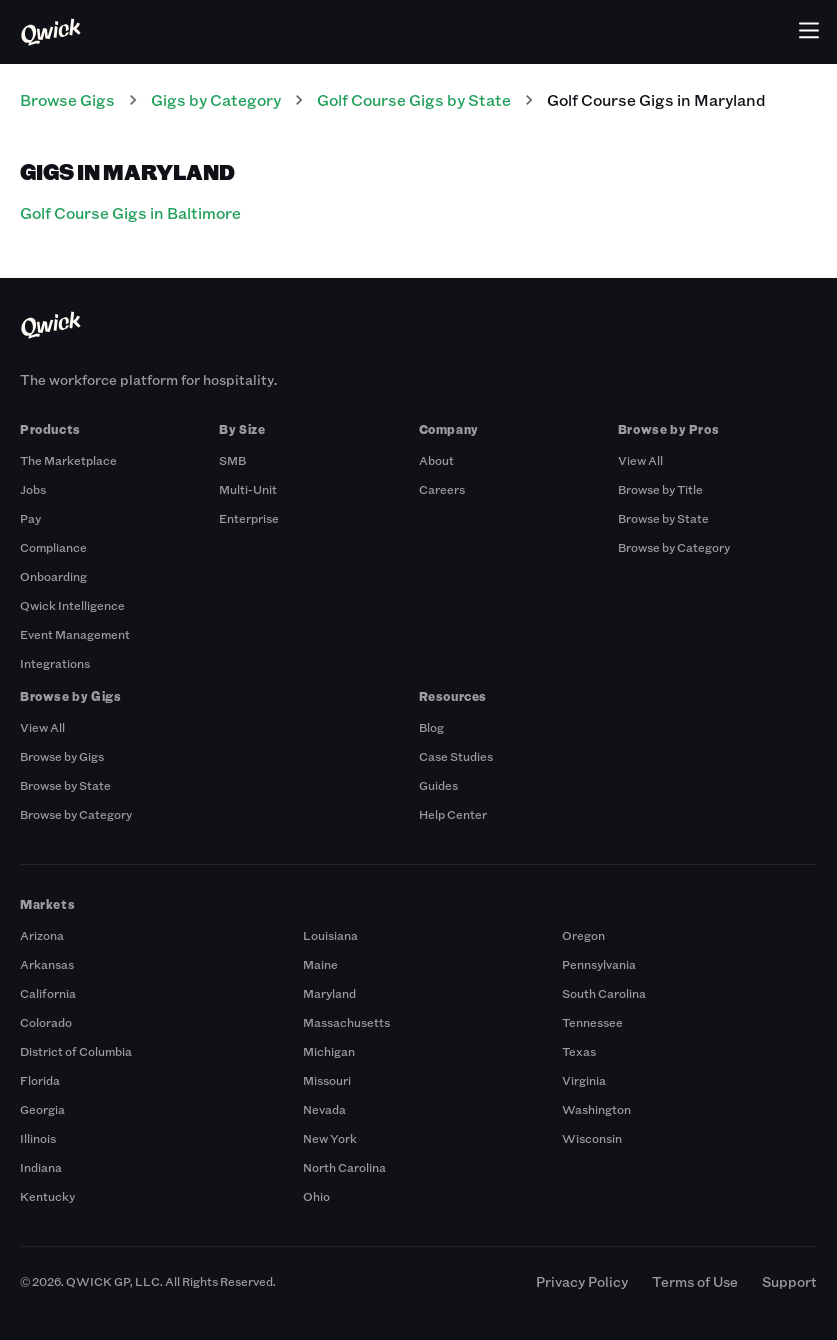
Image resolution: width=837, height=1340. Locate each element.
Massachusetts (346, 1022)
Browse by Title (660, 489)
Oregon (583, 935)
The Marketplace (68, 460)
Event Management (75, 634)
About (436, 460)
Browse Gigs (67, 99)
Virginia (584, 1080)
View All (640, 460)
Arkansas (47, 964)
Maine (320, 964)
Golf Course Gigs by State (414, 99)
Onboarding (53, 576)
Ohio (316, 1196)
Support (789, 1281)
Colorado (46, 1022)
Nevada (324, 1109)
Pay (30, 518)
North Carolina (344, 1167)
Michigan (329, 1051)
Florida (40, 1080)
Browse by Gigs (62, 756)
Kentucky (47, 1196)
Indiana (41, 1167)
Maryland (329, 993)
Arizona (42, 935)
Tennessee (592, 1022)
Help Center (453, 814)
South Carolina (604, 993)
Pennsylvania (599, 964)
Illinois (38, 1138)
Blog (431, 727)
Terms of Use (695, 1281)
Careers (442, 489)
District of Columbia (76, 1051)
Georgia (42, 1109)
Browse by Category (674, 547)
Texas (579, 1051)
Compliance (53, 547)
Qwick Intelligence (72, 605)
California (48, 993)
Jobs (33, 489)
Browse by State (663, 518)
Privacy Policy (582, 1281)
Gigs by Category (216, 99)
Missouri (327, 1080)
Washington (596, 1109)
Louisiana (330, 935)
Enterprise (249, 518)
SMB (232, 460)
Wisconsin (592, 1138)
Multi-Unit (248, 489)
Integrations (55, 663)
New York (330, 1138)
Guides (438, 785)
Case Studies (456, 756)
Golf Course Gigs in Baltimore (130, 212)
